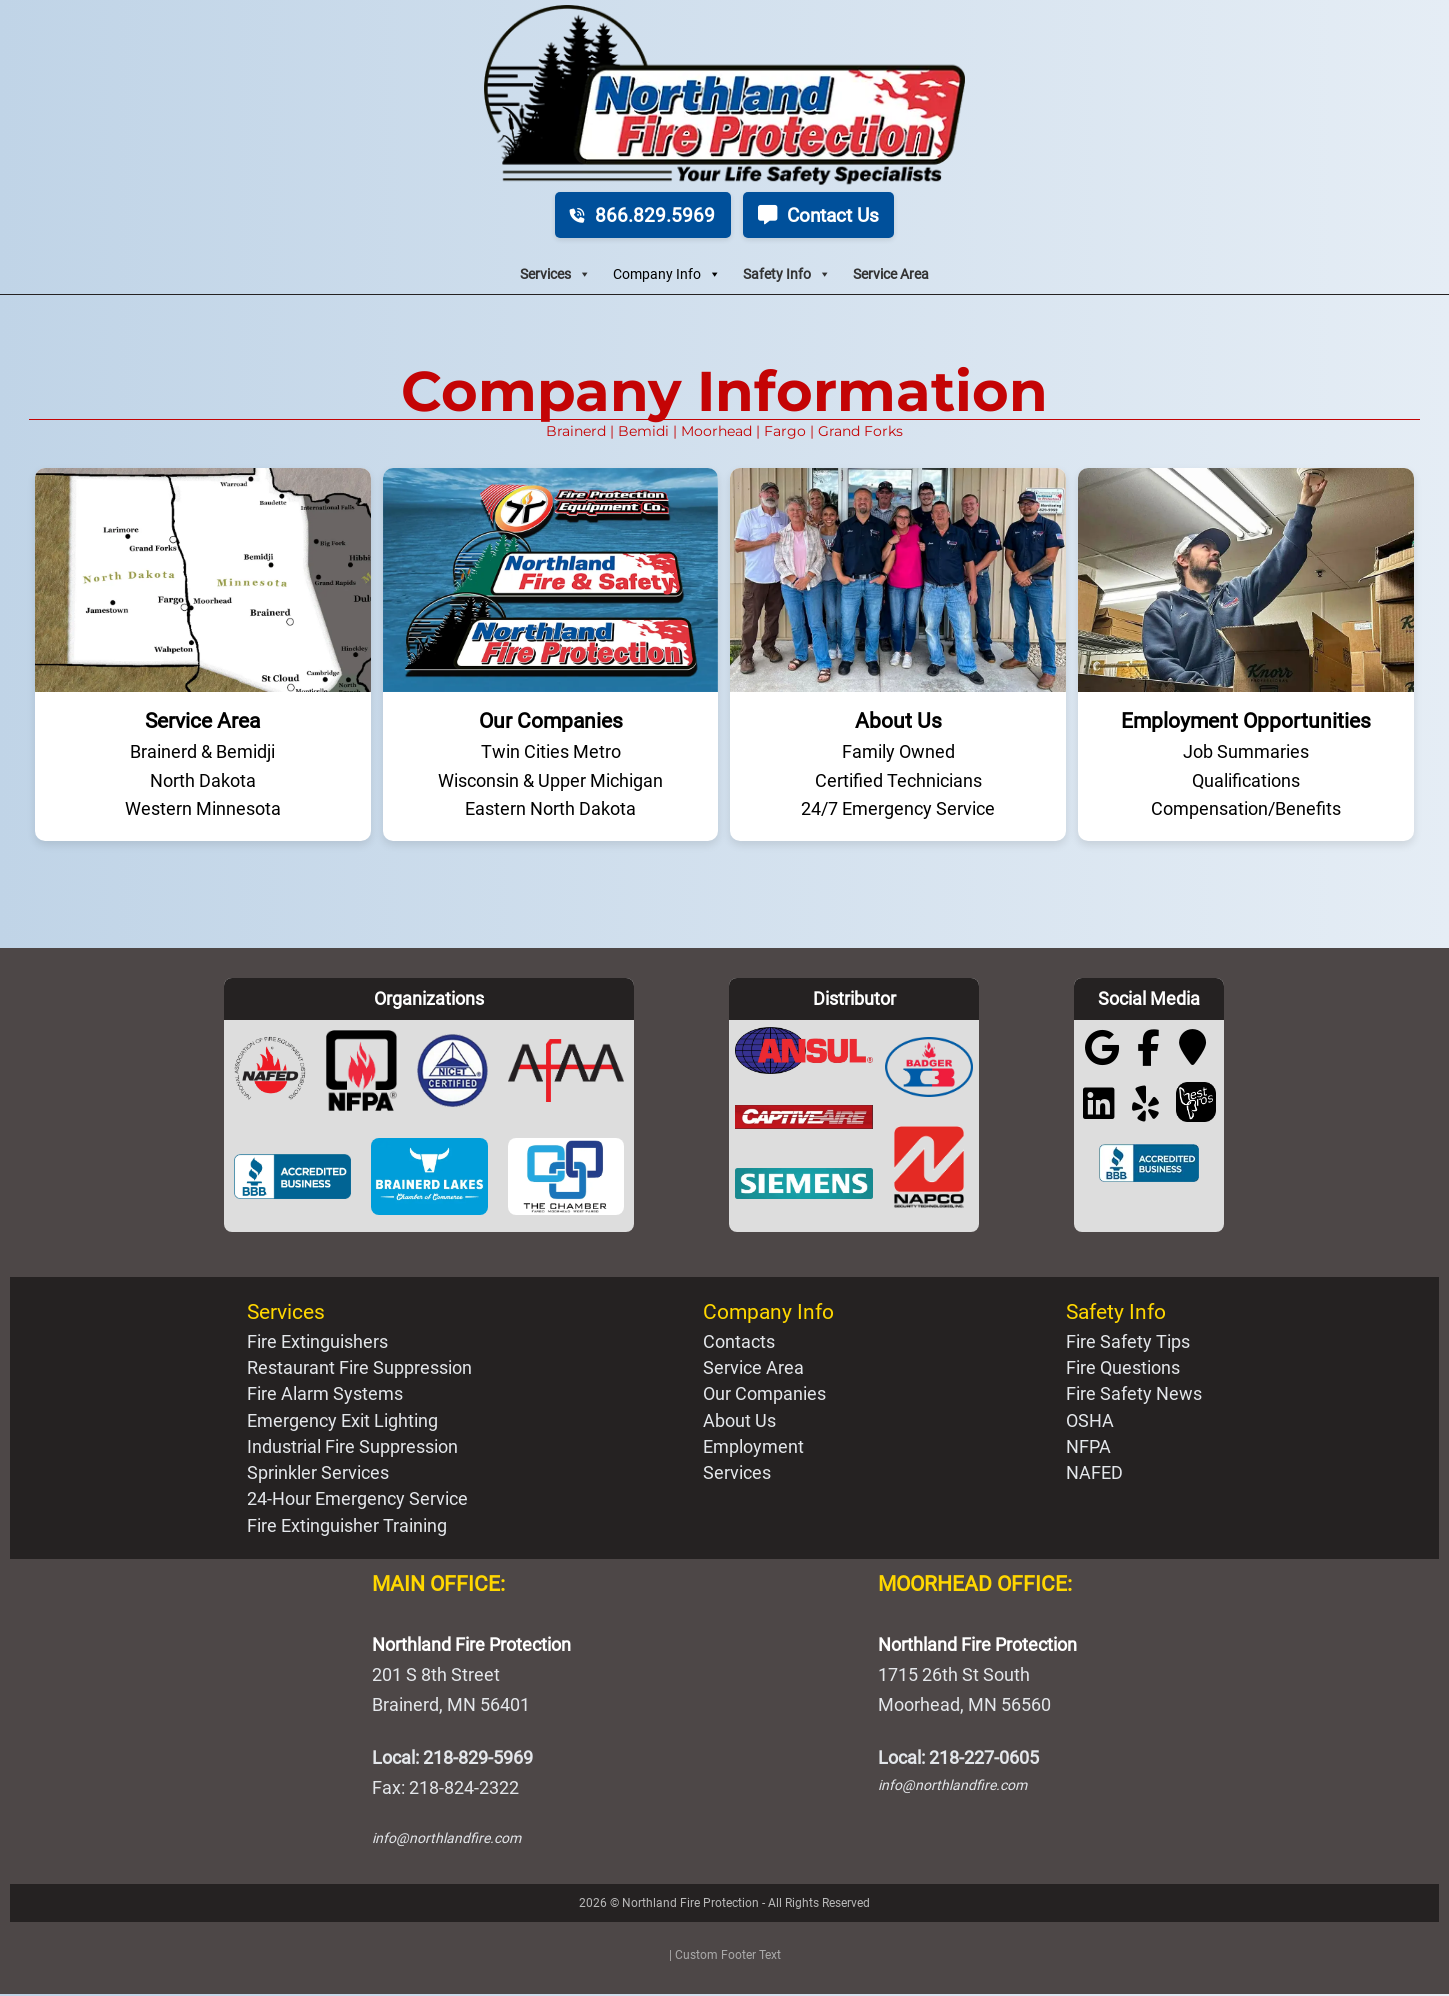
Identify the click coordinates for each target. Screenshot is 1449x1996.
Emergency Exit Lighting (342, 1422)
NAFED (1094, 1475)
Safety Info (787, 276)
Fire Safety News (1134, 1396)
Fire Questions (1123, 1370)
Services (555, 276)
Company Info (667, 276)
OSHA (1090, 1422)
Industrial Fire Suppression (352, 1448)
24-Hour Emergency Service (357, 1501)
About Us (739, 1422)
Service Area (891, 275)
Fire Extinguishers (317, 1343)
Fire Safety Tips (1128, 1343)
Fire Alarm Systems (325, 1396)
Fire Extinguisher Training (347, 1527)
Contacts (739, 1343)
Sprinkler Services (318, 1475)
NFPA (1088, 1448)
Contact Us (823, 215)
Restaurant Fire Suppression (359, 1370)
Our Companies (764, 1396)
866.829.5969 (637, 215)
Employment (753, 1448)
